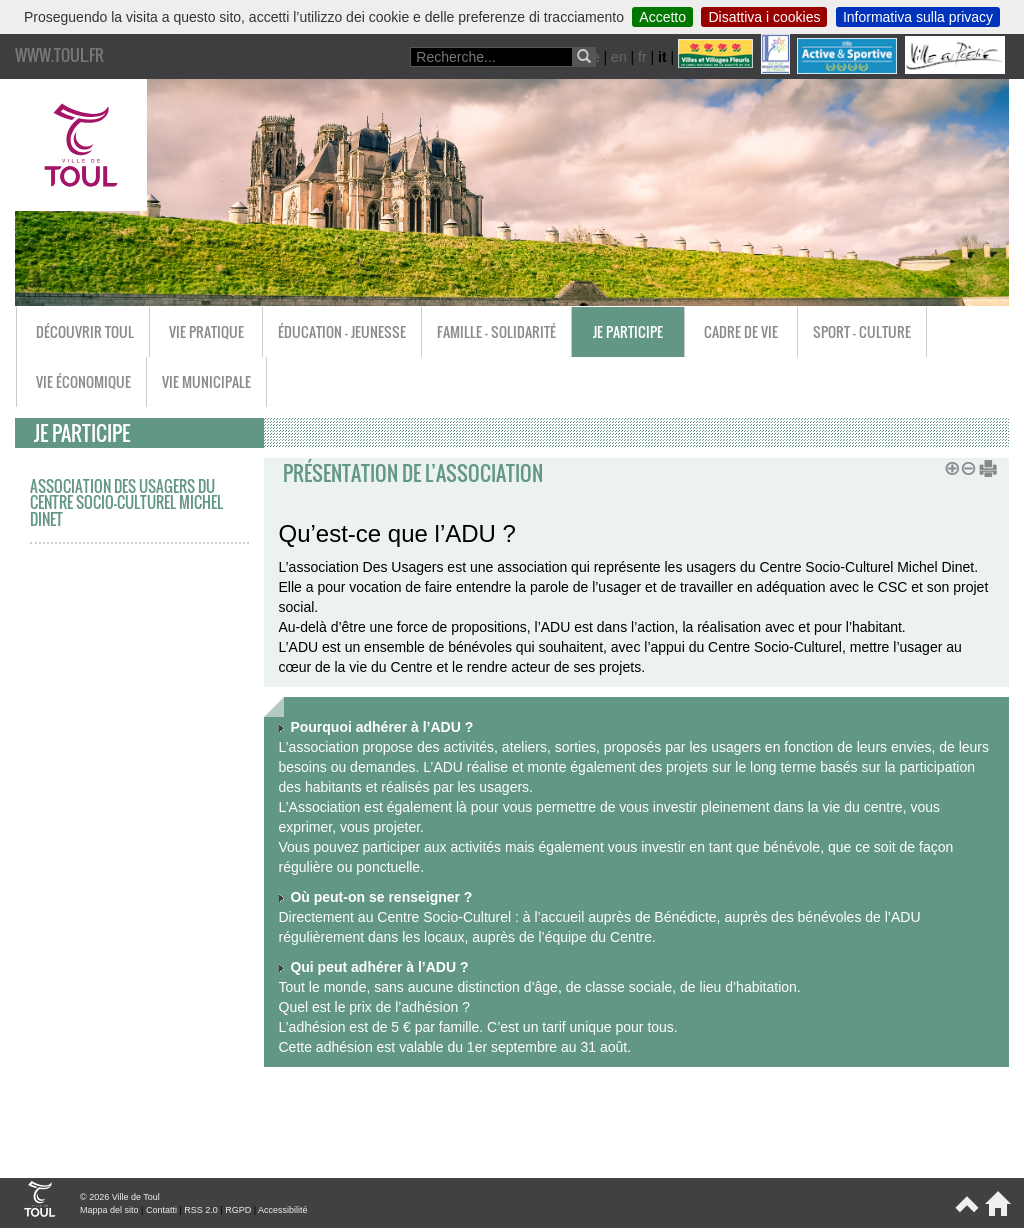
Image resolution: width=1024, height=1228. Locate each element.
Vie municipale (206, 381)
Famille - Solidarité (496, 331)
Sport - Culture (862, 331)
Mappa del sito (109, 1210)
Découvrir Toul (85, 331)
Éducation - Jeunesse (342, 331)
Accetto (662, 17)
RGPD (238, 1210)
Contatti (161, 1210)
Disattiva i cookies (764, 17)
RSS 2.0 (201, 1210)
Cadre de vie (741, 331)
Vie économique (83, 381)
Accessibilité (283, 1210)
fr (642, 57)
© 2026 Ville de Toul (120, 1197)
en (619, 57)
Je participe (628, 331)
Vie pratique (206, 331)
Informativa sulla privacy (918, 17)
